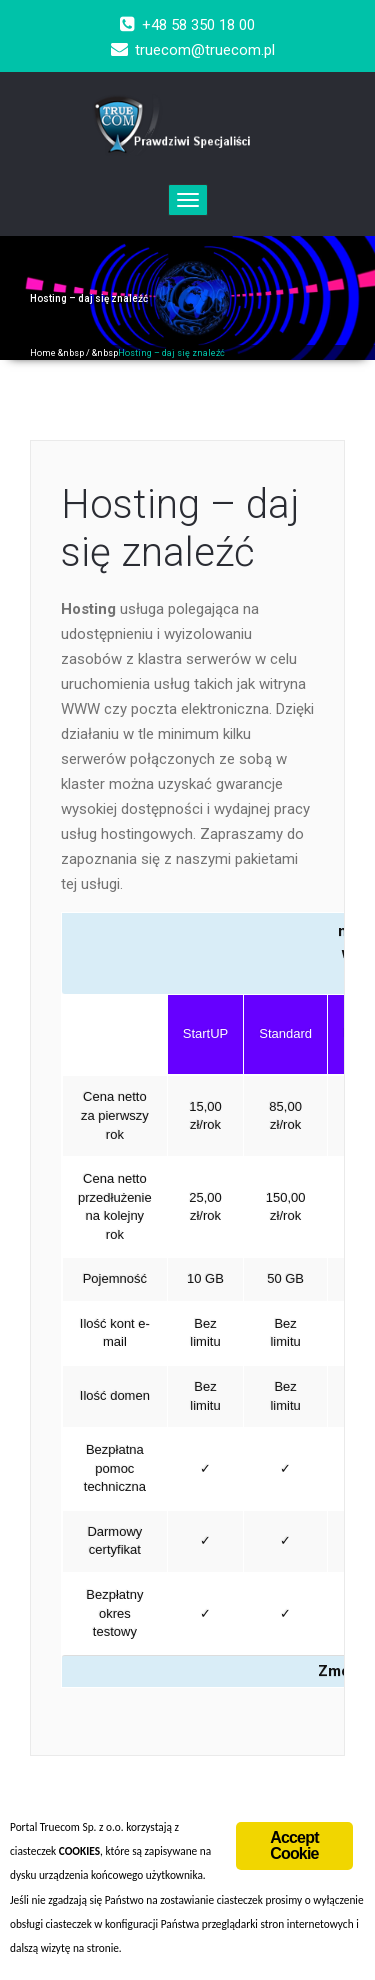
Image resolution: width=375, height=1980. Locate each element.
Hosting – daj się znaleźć (180, 528)
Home (43, 353)
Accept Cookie (294, 1845)
